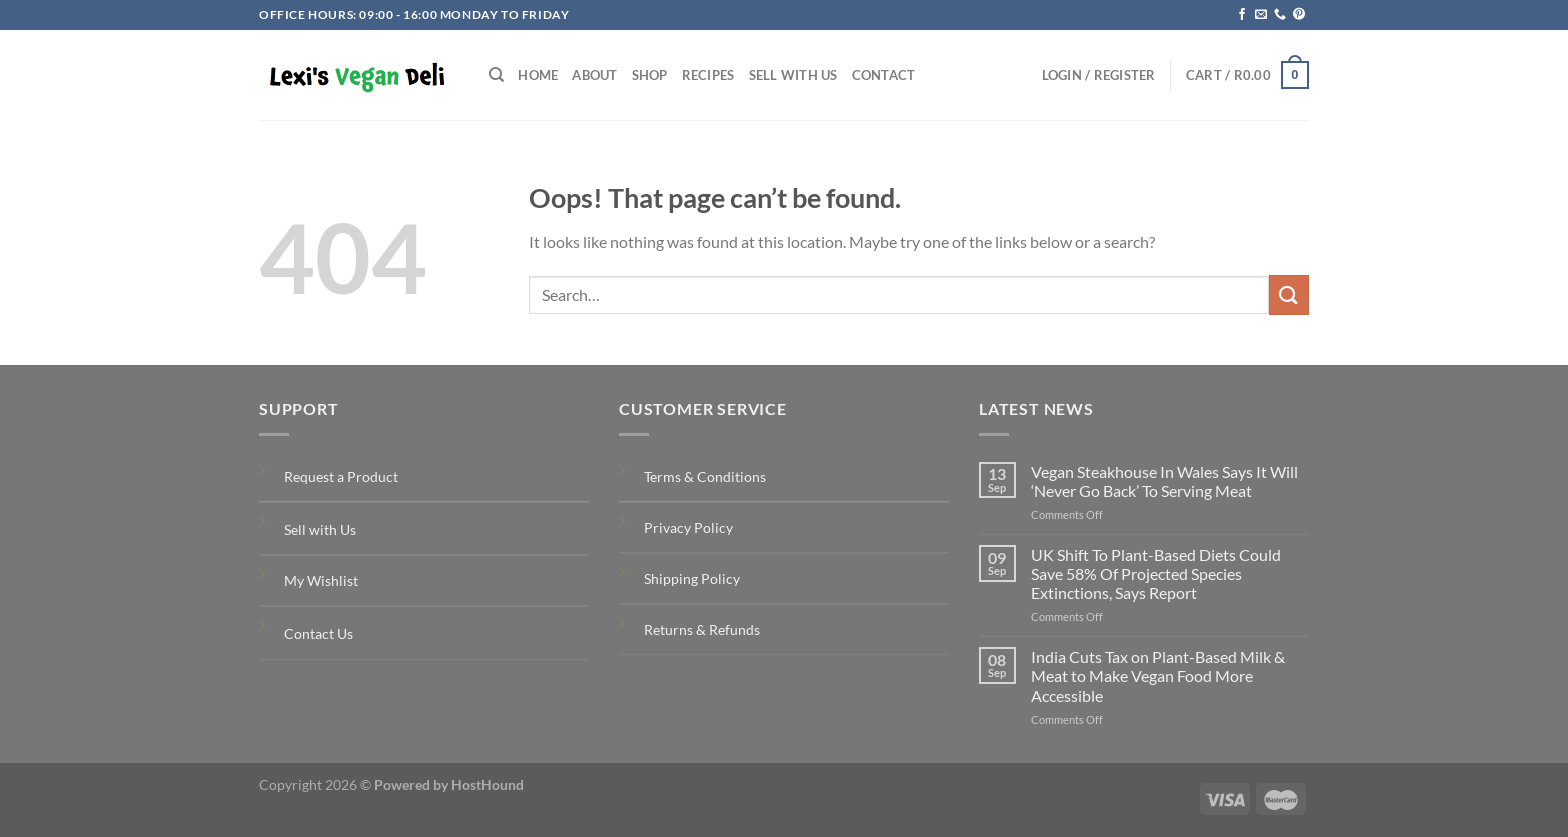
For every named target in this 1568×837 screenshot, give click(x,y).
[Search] (496, 75)
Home (538, 75)
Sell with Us (793, 75)
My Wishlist (321, 580)
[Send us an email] (1261, 15)
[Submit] (1289, 294)
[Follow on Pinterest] (1299, 15)
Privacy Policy (688, 527)
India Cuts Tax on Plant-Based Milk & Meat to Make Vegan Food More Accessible (1158, 675)
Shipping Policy (692, 578)
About (594, 75)
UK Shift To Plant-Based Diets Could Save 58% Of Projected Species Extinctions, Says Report (1156, 573)
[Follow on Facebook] (1242, 15)
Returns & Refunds (702, 629)
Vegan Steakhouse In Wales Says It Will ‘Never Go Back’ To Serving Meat (1164, 481)
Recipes (708, 75)
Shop (650, 75)
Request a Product (341, 476)
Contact (884, 75)
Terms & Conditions (705, 476)
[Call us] (1280, 15)
